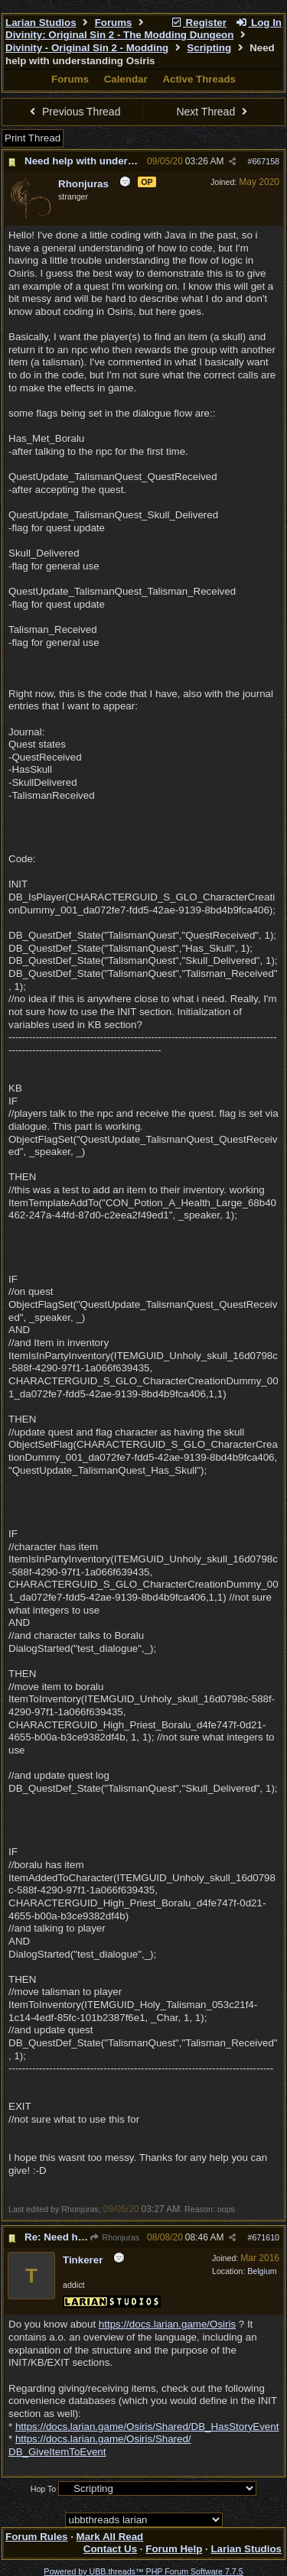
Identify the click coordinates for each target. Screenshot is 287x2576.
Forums (113, 22)
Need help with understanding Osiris (113, 161)
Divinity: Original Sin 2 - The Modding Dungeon (119, 35)
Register (198, 22)
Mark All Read (110, 2536)
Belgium (262, 2271)
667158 (265, 161)
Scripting (209, 48)
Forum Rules (36, 2536)
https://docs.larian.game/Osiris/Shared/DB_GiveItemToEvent (99, 2445)
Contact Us (110, 2549)
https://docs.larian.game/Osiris (167, 2324)
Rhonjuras (114, 2237)
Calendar (126, 79)
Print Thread (32, 138)
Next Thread (213, 111)
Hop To (44, 2488)
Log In (259, 22)
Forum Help (173, 2549)
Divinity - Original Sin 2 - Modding (86, 48)
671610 (265, 2237)
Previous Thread (73, 111)
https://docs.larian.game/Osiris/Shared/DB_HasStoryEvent (147, 2426)
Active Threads (199, 79)
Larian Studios (41, 22)
